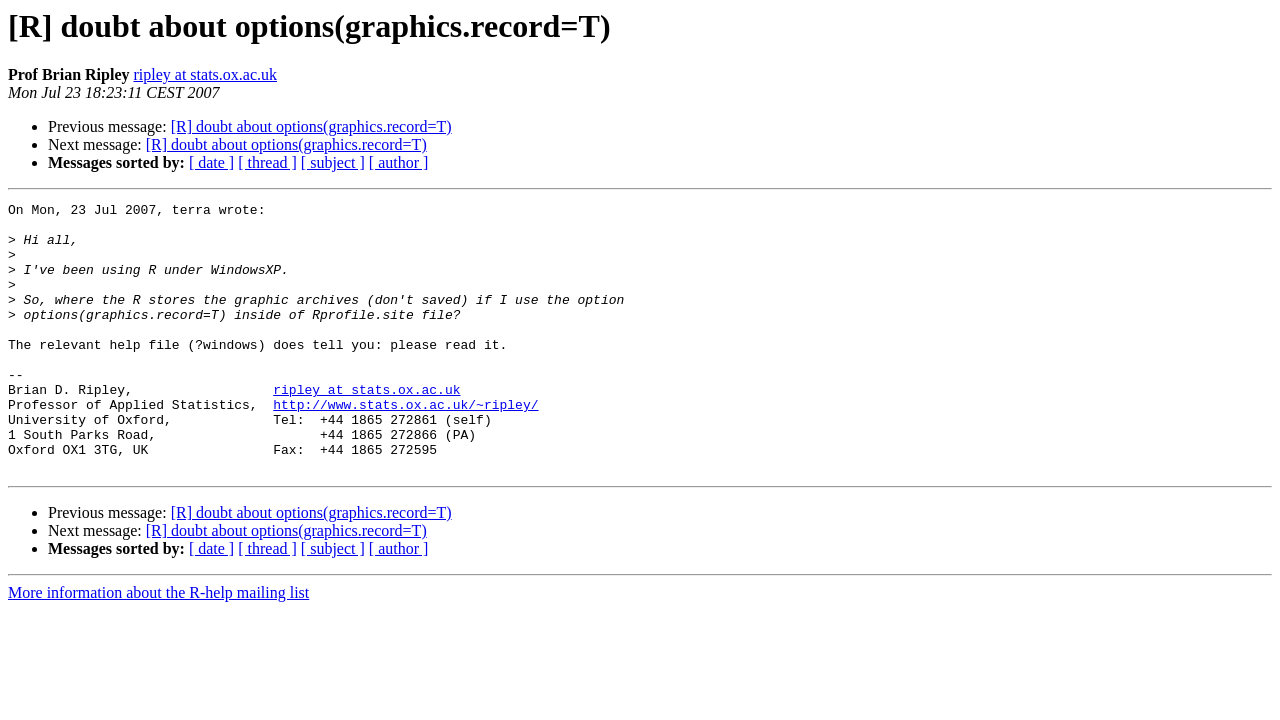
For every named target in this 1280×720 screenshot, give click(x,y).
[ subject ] (333, 162)
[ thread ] (267, 162)
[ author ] (399, 162)
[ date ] (211, 162)
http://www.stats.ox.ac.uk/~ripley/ (405, 446)
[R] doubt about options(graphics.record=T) (311, 126)
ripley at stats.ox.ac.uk (205, 74)
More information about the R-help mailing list (158, 646)
